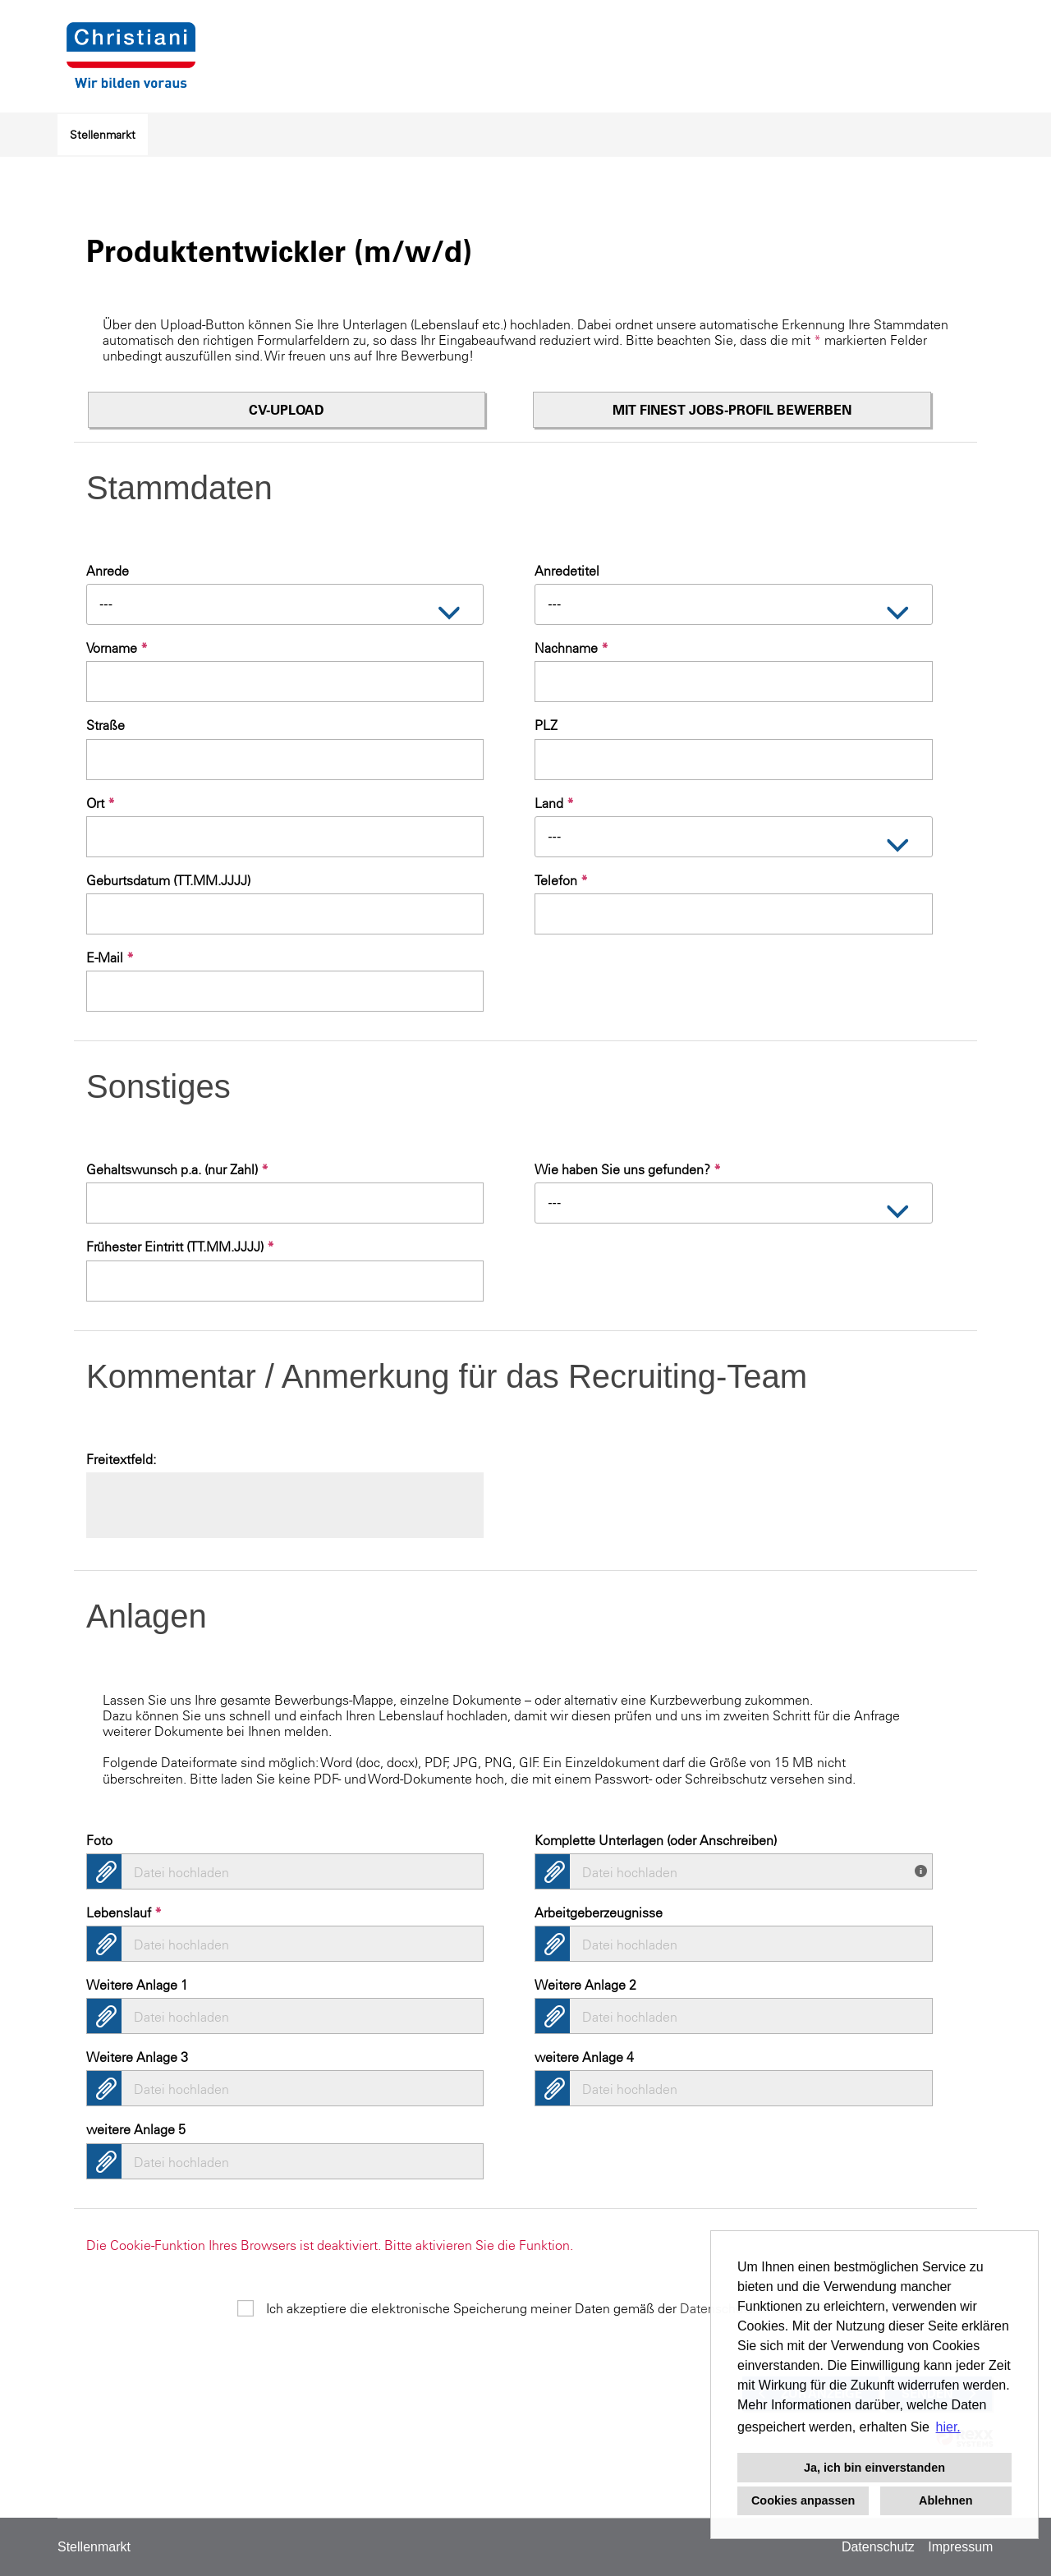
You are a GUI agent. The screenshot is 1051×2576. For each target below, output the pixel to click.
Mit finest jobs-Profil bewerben (732, 410)
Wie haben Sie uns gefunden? (628, 1169)
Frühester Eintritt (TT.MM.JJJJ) (180, 1246)
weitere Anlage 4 (584, 2057)
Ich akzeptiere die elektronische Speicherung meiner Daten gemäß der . (540, 2308)
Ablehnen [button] (946, 2500)
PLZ (546, 725)
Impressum (960, 2547)
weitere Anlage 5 (136, 2129)
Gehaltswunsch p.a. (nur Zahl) (177, 1169)
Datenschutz (878, 2547)
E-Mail (110, 957)
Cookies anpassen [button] (803, 2500)
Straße (105, 725)
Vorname (117, 648)
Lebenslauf (124, 1912)
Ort (100, 803)
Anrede (107, 570)
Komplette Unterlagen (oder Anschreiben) (656, 1840)
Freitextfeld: (121, 1459)
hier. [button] (948, 2427)
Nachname (571, 648)
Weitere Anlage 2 (585, 1985)
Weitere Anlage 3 (137, 2057)
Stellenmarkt (102, 134)
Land (554, 803)
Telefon (561, 880)
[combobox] (285, 604)
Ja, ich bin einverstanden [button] (874, 2467)
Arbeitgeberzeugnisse (599, 1912)
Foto (99, 1840)
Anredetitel (567, 570)
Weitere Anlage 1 (137, 1985)
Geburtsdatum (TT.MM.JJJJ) (168, 880)
